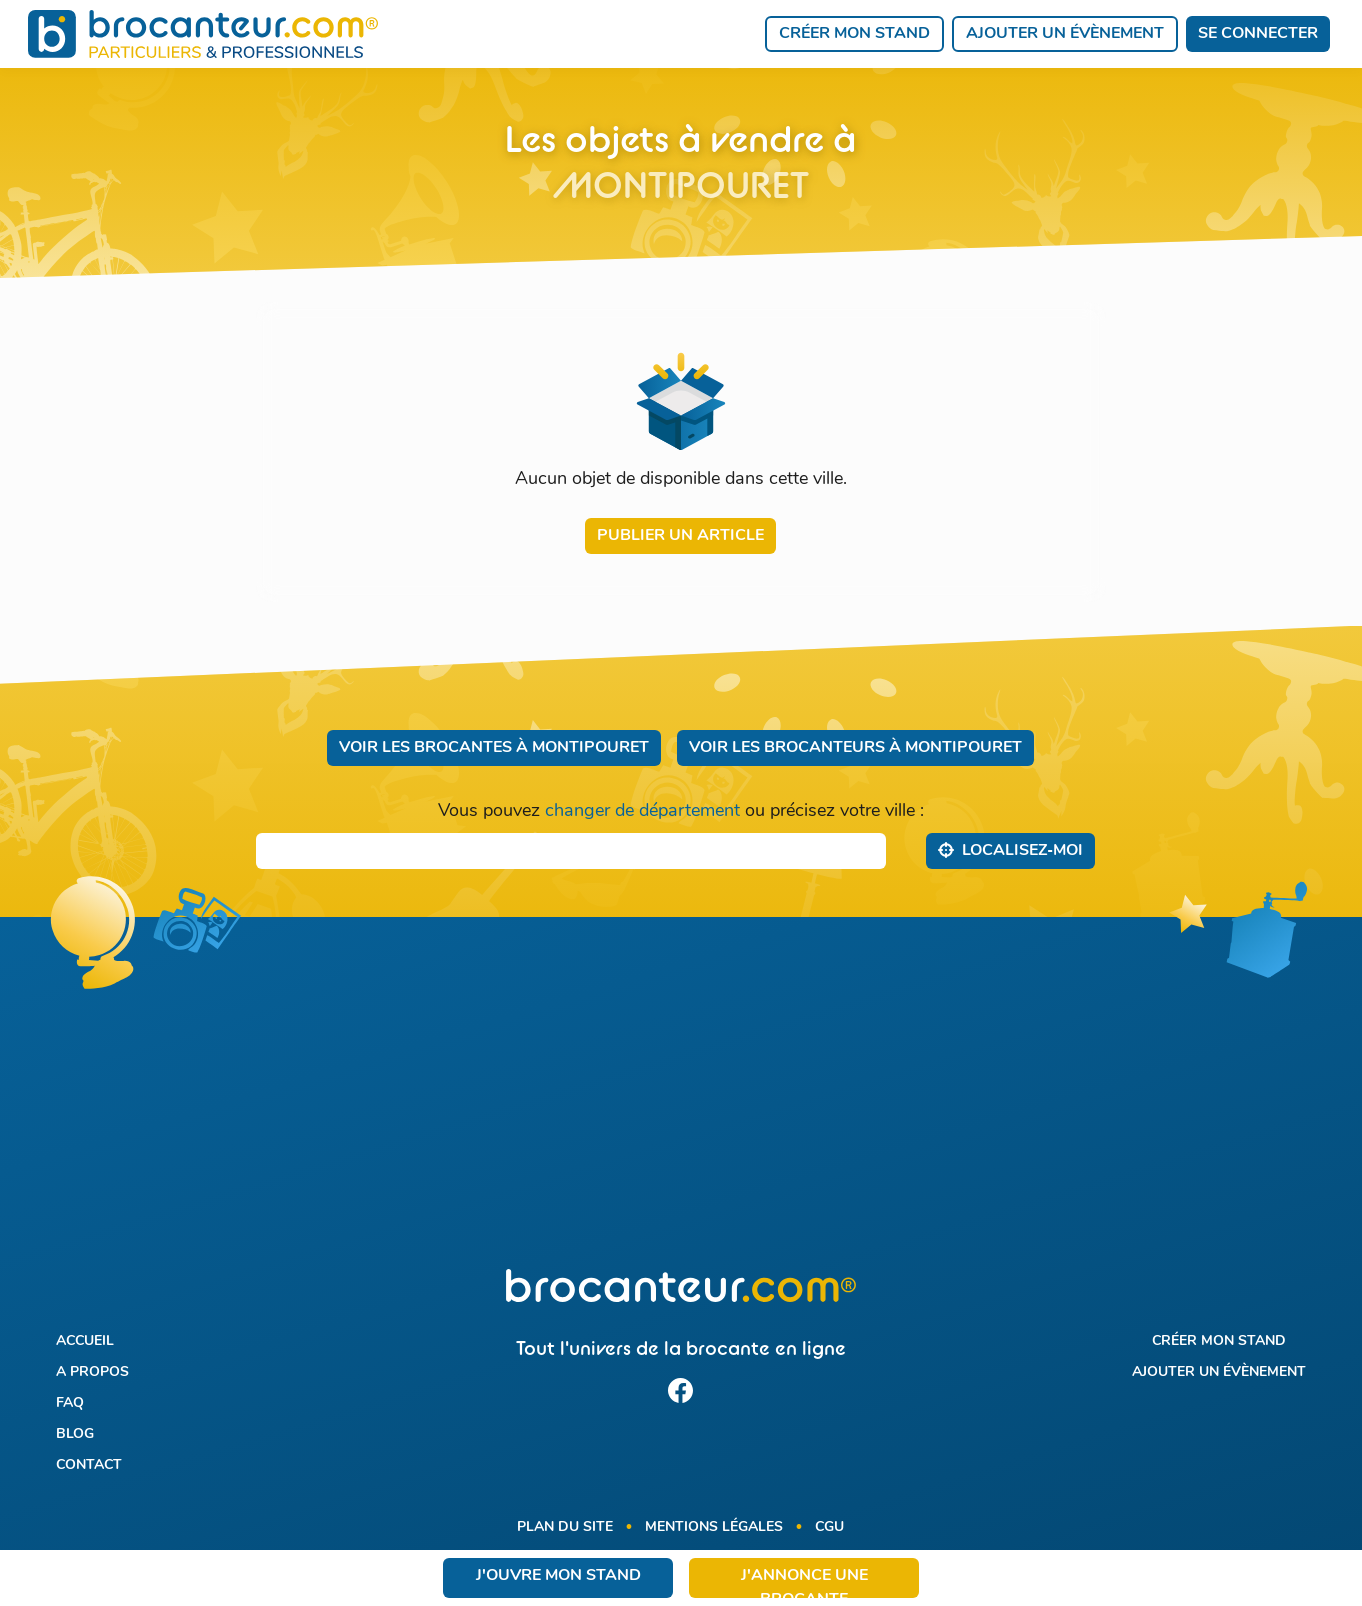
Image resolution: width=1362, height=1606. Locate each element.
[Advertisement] (681, 1105)
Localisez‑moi (1010, 850)
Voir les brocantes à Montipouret (494, 748)
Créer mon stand (854, 34)
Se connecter (1258, 34)
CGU (829, 1527)
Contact (89, 1465)
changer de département (642, 811)
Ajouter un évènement (1065, 34)
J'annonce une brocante (804, 1583)
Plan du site (565, 1527)
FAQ (70, 1403)
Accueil (85, 1341)
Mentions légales (714, 1527)
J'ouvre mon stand (558, 1576)
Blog (75, 1434)
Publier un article (680, 536)
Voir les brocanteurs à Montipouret (855, 748)
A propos (92, 1372)
